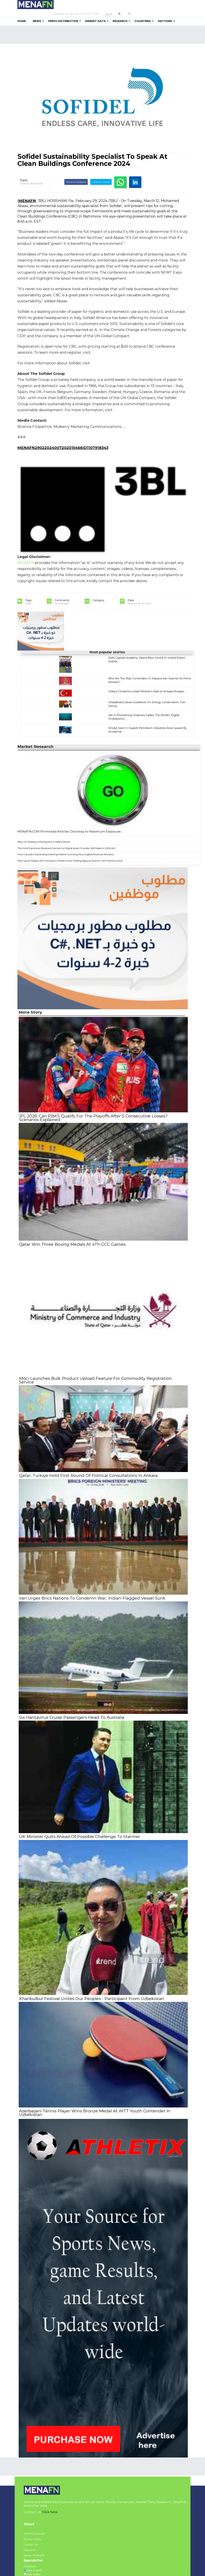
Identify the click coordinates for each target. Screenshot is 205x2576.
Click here (49, 2504)
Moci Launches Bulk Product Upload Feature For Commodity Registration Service (95, 1378)
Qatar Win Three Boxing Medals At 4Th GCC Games (72, 1243)
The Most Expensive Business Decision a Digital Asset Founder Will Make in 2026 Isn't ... (67, 848)
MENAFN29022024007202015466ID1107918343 (62, 447)
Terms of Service (34, 2526)
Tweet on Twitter (101, 182)
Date (24, 180)
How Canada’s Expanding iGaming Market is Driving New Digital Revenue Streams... (66, 854)
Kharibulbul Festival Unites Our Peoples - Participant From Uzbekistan (91, 1992)
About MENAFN (34, 2548)
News (37, 21)
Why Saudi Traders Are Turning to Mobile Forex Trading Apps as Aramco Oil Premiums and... (70, 860)
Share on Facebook (76, 182)
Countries (142, 21)
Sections (165, 21)
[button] (119, 14)
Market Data (95, 21)
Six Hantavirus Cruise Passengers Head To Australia (71, 1712)
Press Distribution (63, 21)
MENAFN (27, 201)
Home (21, 21)
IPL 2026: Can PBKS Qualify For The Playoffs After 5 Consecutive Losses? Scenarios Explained (93, 1117)
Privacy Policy (32, 2531)
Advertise (30, 2542)
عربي (108, 14)
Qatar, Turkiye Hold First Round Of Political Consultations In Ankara (88, 1472)
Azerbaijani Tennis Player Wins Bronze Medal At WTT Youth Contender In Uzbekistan (94, 2105)
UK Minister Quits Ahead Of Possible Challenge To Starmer (79, 1831)
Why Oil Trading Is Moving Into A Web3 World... (44, 841)
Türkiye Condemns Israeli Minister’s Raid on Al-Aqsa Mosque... (147, 691)
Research (120, 21)
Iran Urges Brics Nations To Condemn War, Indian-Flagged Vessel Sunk (92, 1594)
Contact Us (31, 2537)
